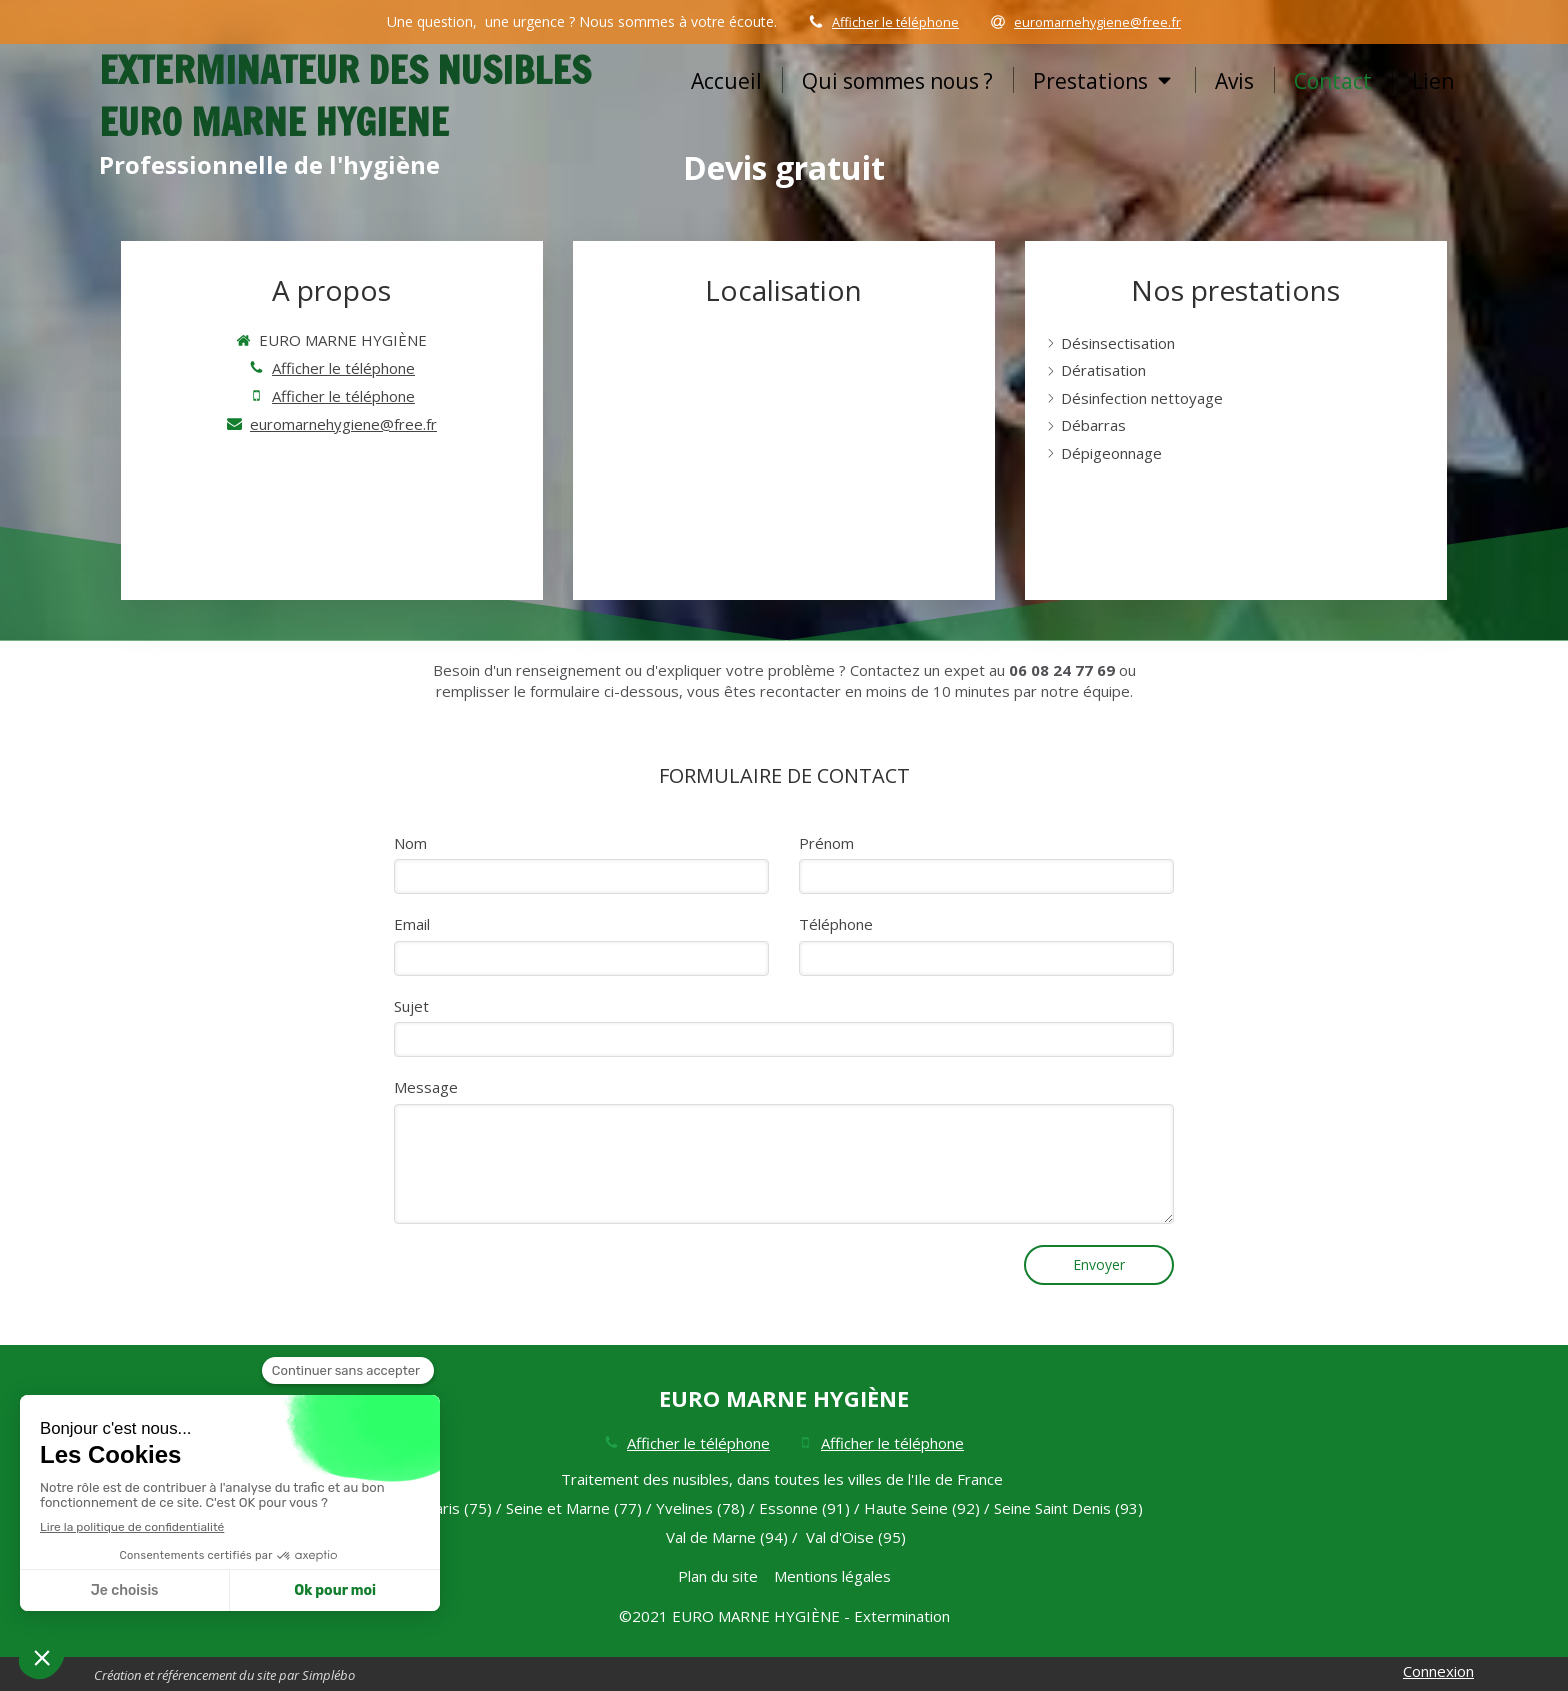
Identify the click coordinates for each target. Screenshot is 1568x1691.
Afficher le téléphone (895, 22)
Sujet (411, 1006)
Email (412, 924)
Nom (410, 843)
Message (426, 1087)
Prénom (826, 843)
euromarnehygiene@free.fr (343, 424)
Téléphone (836, 924)
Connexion (1438, 1671)
